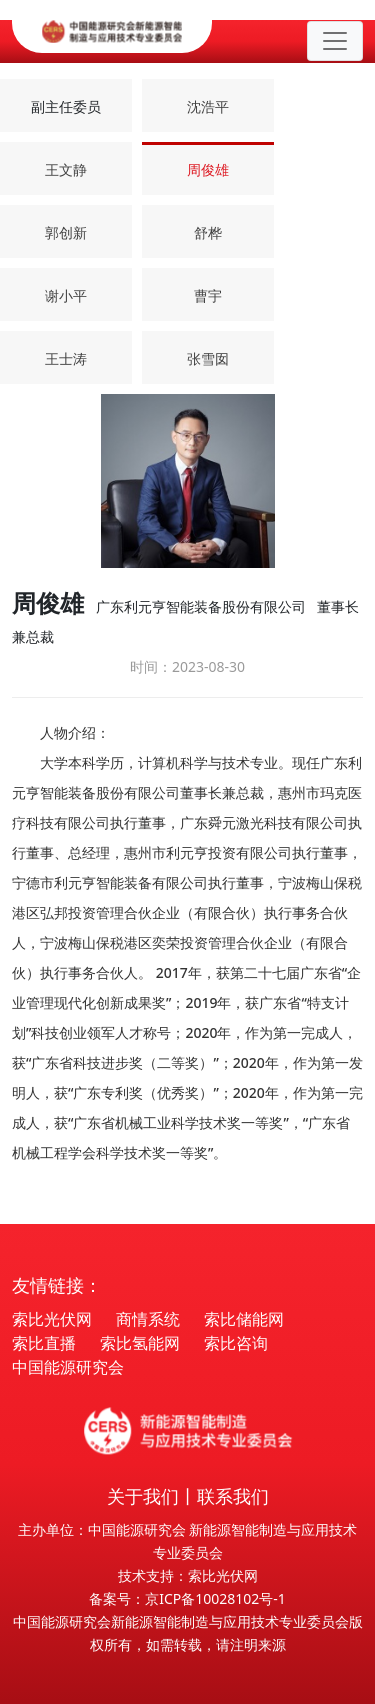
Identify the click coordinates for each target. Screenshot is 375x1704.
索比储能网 (244, 1319)
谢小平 (66, 295)
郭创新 (66, 232)
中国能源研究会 (68, 1367)
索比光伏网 (52, 1319)
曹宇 (208, 295)
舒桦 (208, 232)
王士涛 (66, 358)
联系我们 (233, 1496)
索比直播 (44, 1343)
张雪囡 (208, 358)
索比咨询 (236, 1343)
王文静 (66, 169)
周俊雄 (208, 169)
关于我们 (143, 1496)
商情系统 (148, 1319)
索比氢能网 (140, 1343)
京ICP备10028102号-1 (215, 1598)
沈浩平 (208, 106)
